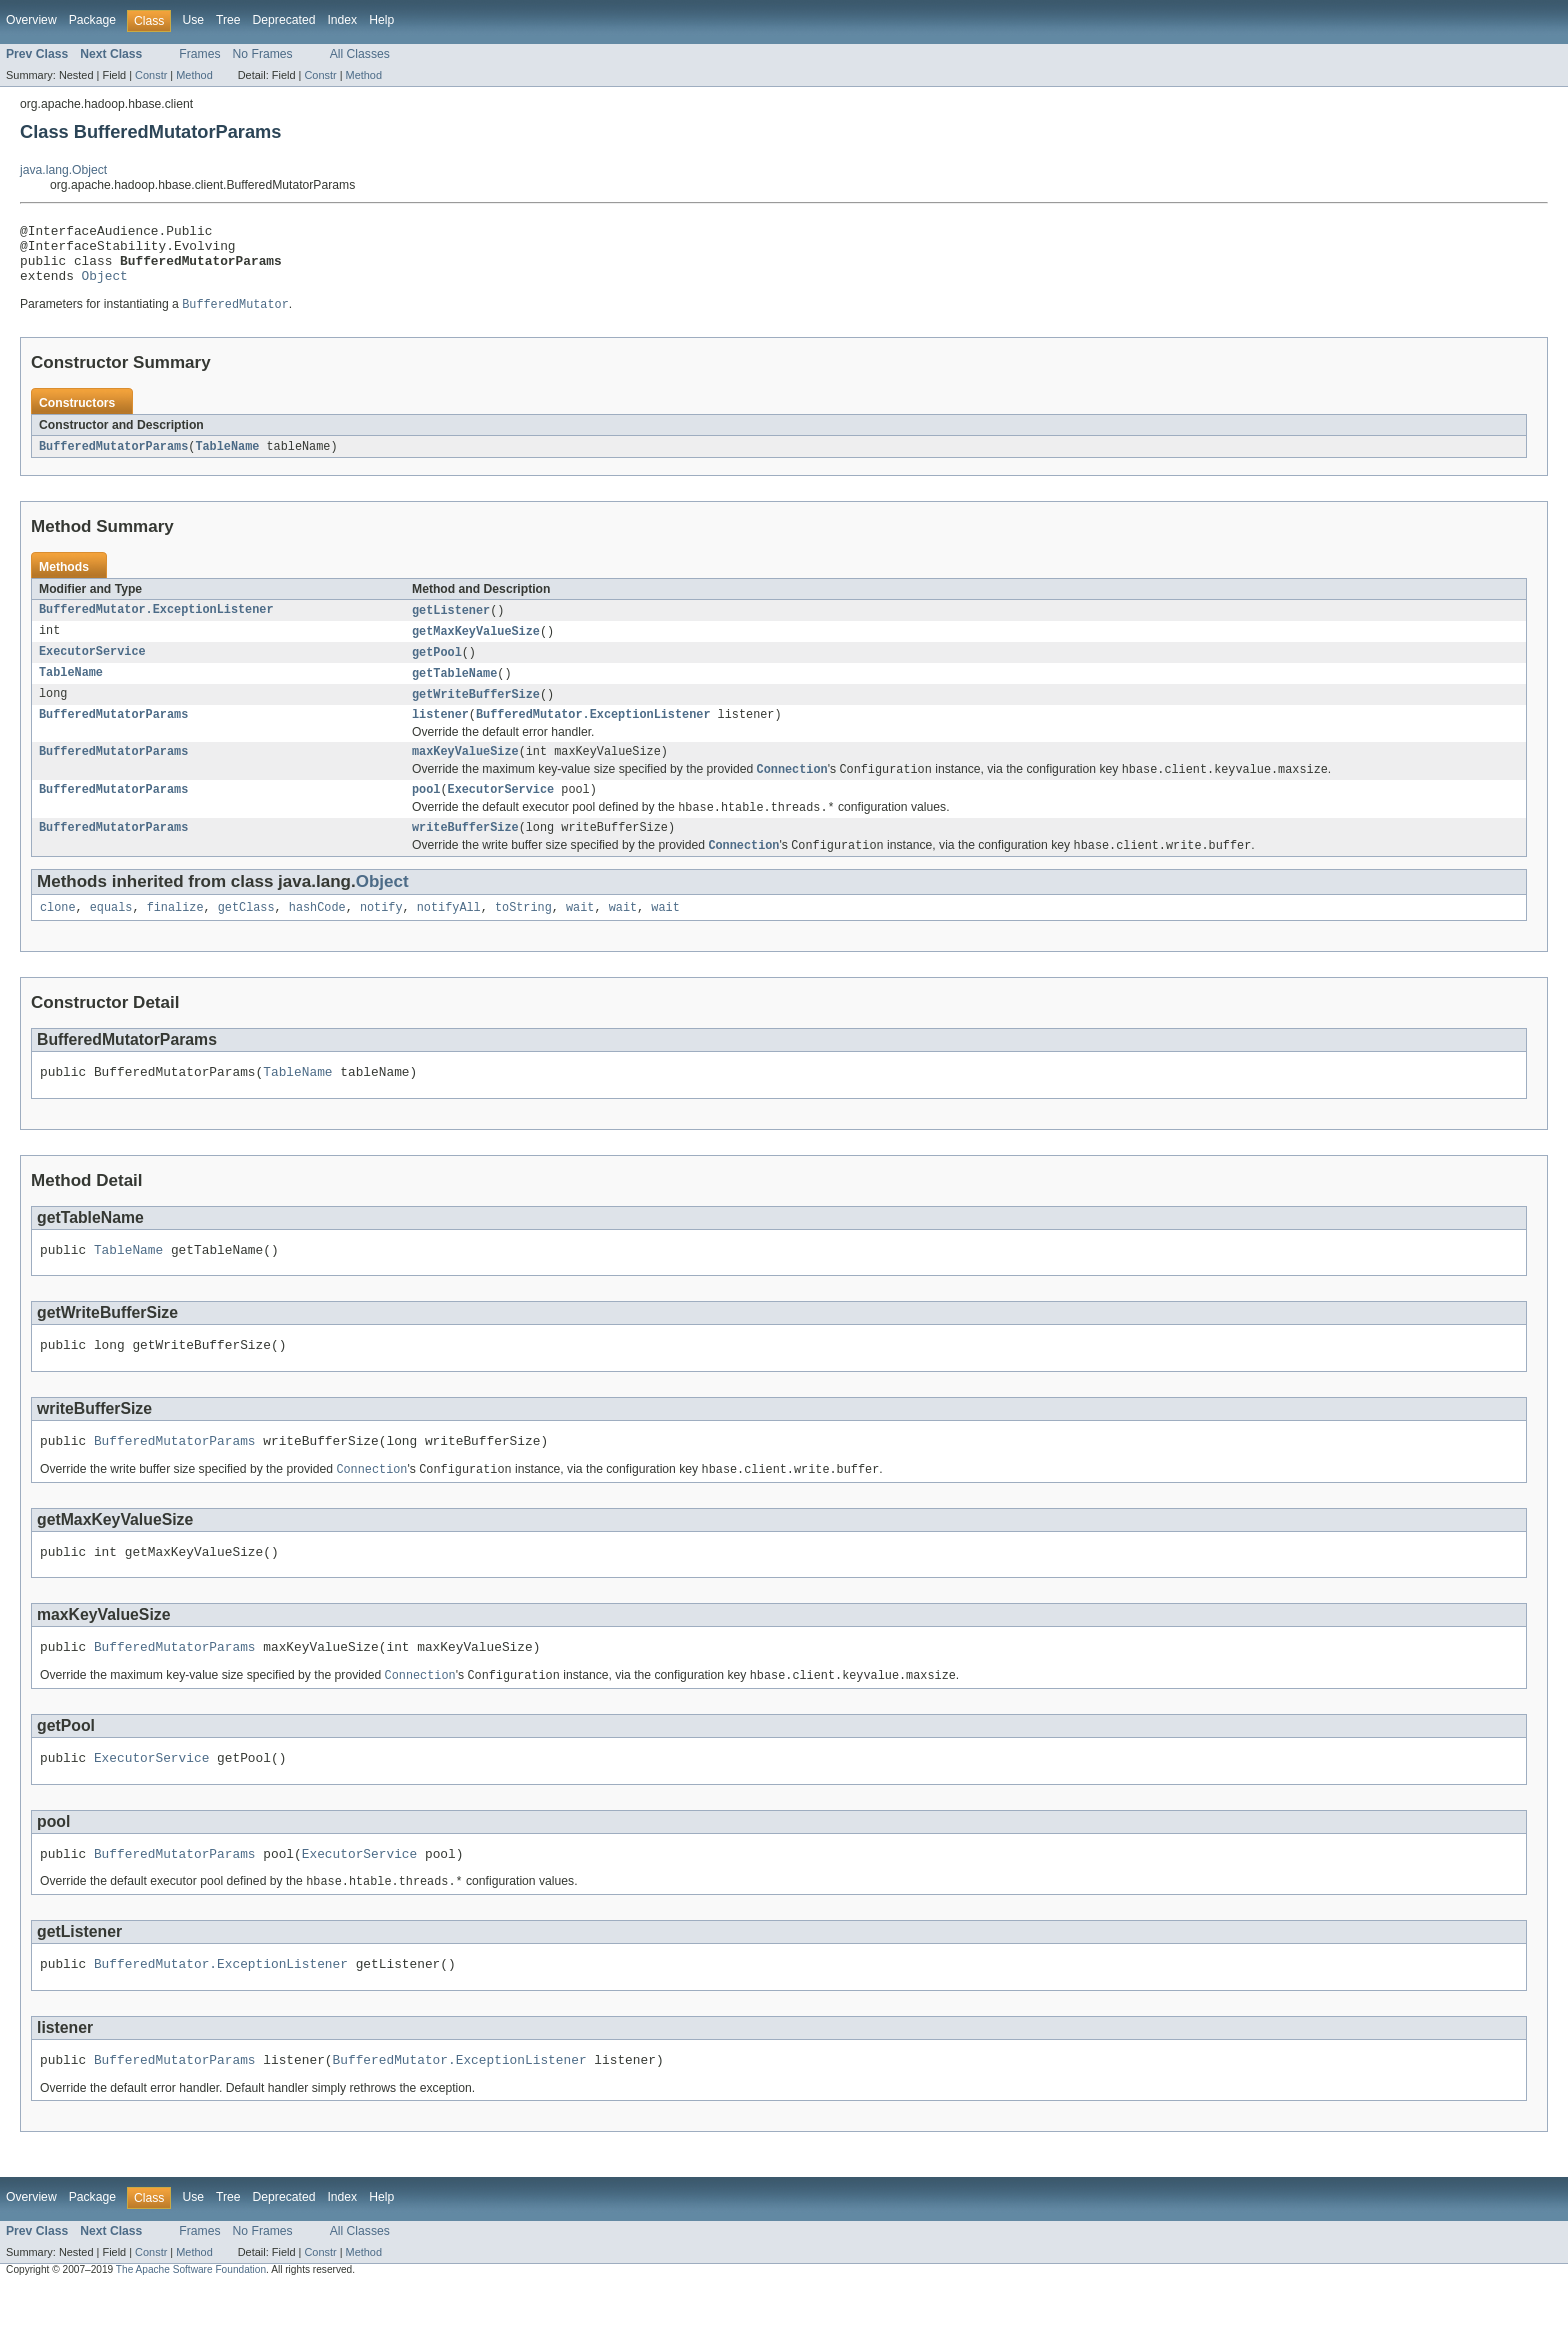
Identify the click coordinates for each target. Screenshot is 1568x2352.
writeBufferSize (465, 856)
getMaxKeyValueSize (476, 647)
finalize (175, 939)
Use (193, 20)
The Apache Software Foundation (191, 2334)
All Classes (360, 54)
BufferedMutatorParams (113, 460)
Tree (228, 20)
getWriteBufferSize (476, 713)
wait (580, 939)
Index (342, 20)
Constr (151, 75)
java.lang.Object (63, 170)
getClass (246, 939)
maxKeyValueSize (465, 774)
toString (523, 939)
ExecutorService (92, 669)
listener (440, 735)
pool (426, 815)
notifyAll (449, 939)
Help (381, 20)
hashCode (317, 939)
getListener (451, 625)
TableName (227, 460)
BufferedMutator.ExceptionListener (156, 625)
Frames (199, 54)
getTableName (454, 691)
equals (111, 939)
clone (58, 939)
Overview (31, 20)
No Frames (263, 54)
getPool (437, 669)
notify (381, 939)
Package (92, 20)
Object (105, 287)
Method (194, 75)
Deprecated (284, 20)
